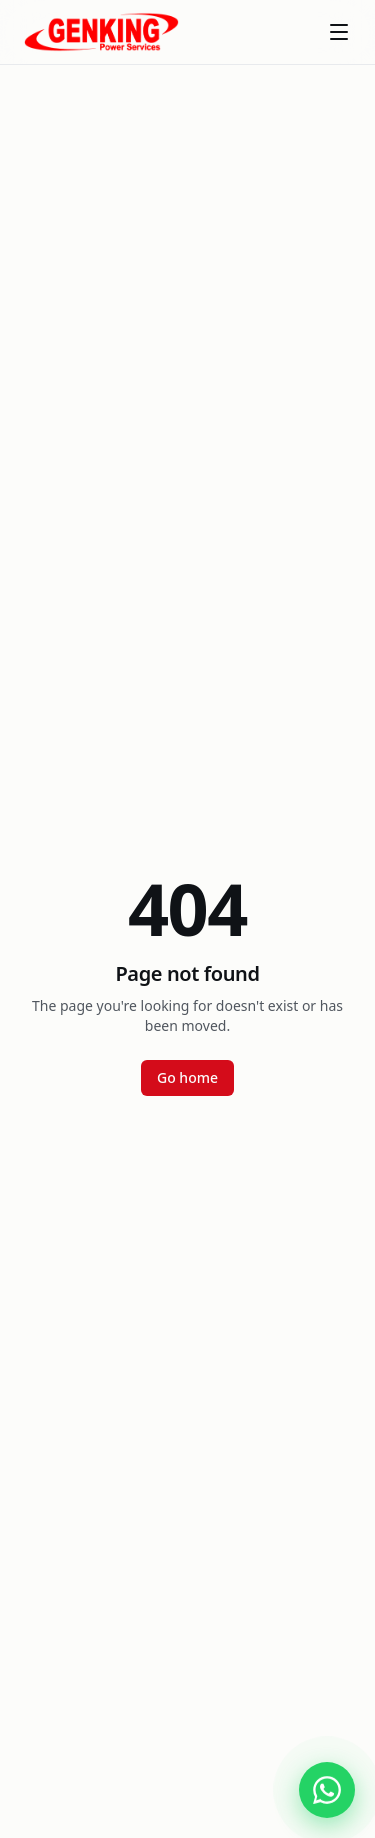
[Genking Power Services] (101, 32)
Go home (187, 1077)
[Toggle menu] (339, 32)
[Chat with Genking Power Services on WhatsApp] (327, 1790)
